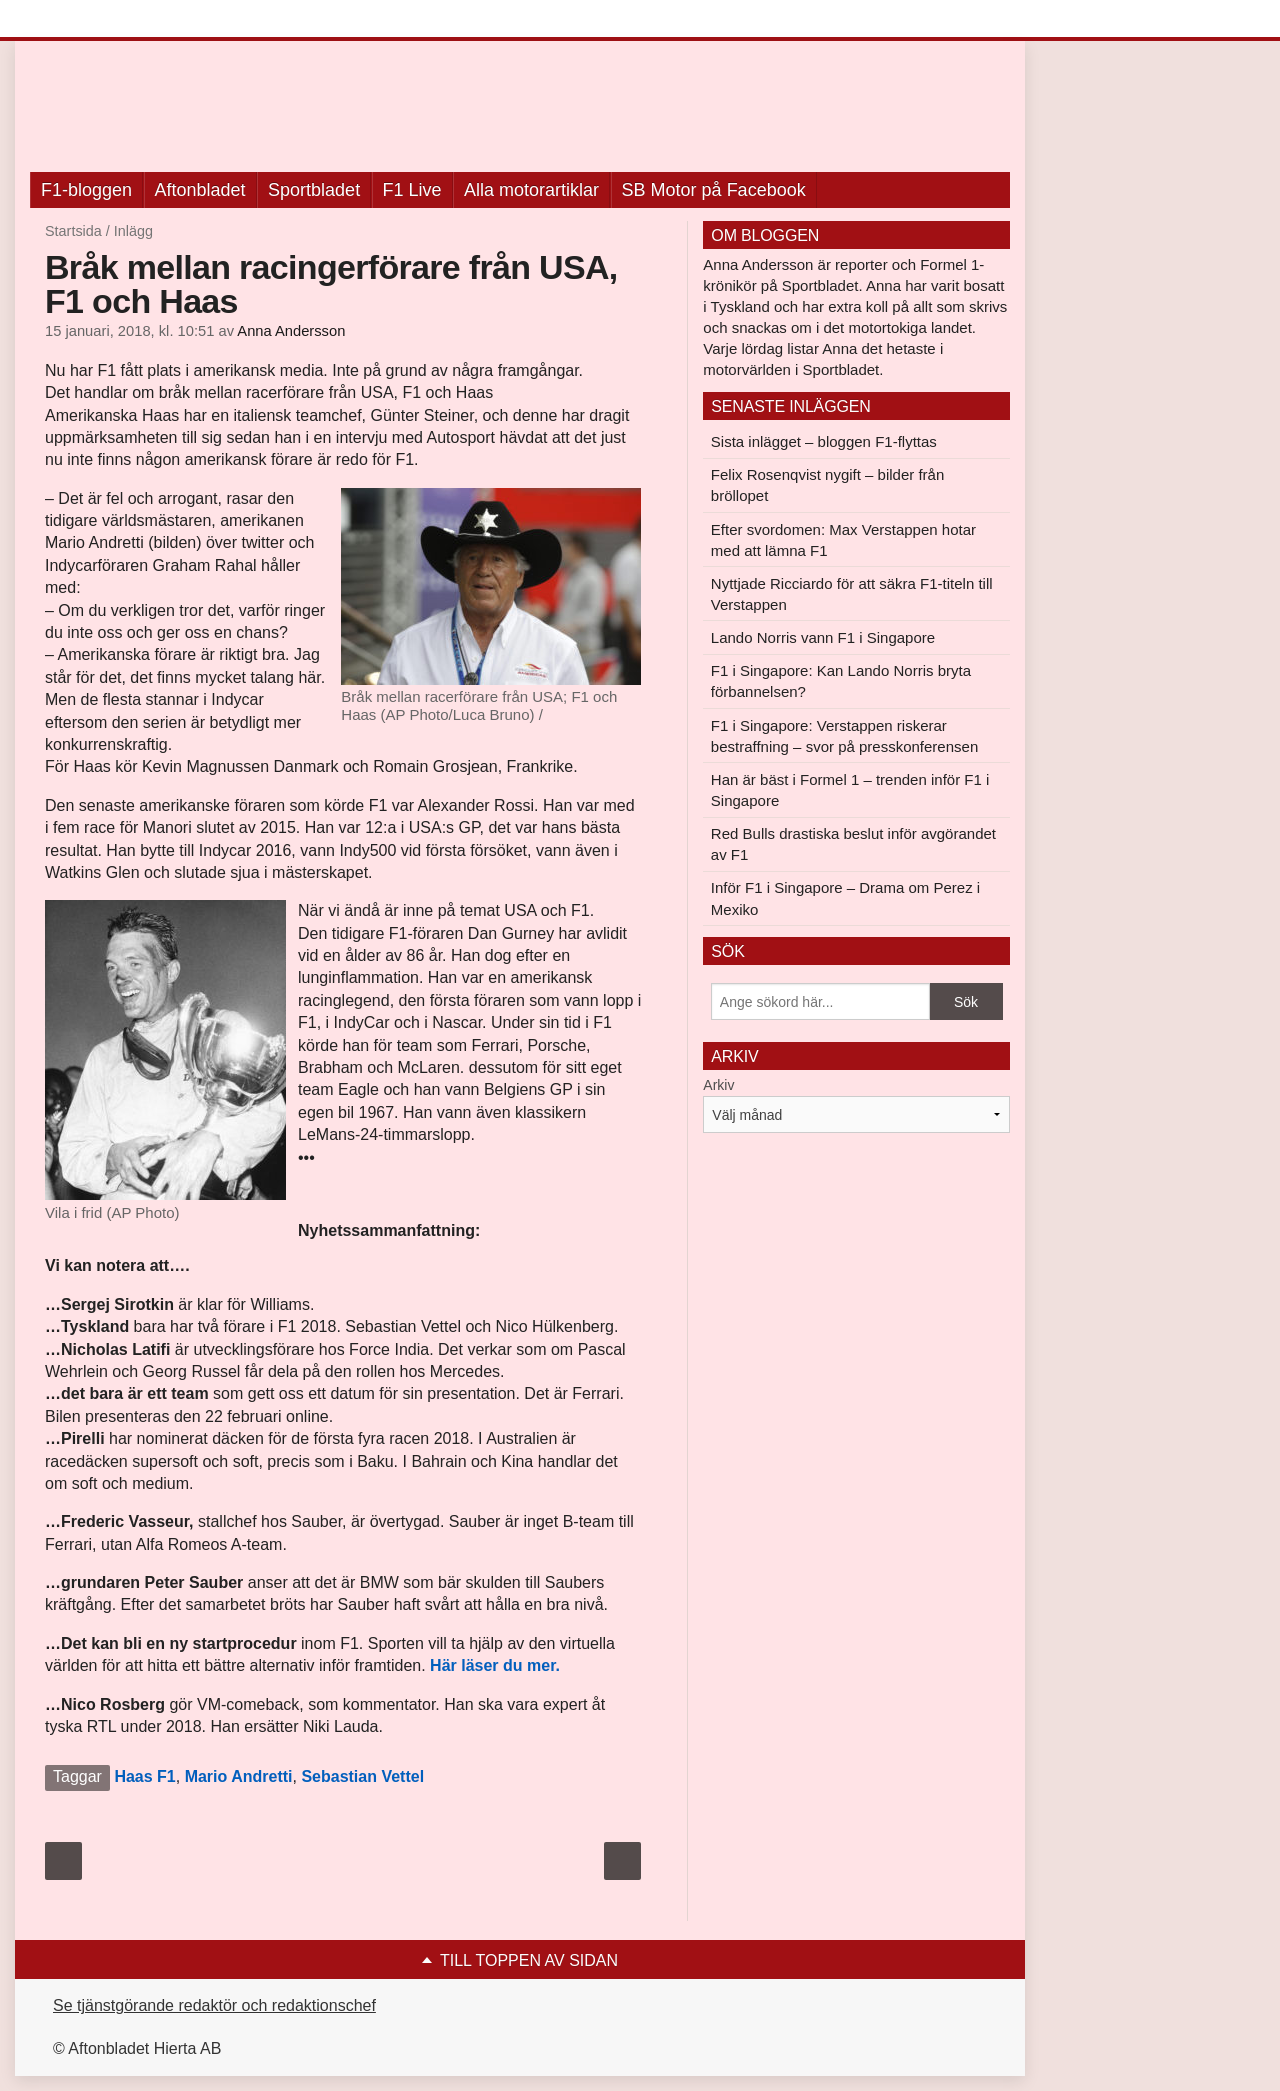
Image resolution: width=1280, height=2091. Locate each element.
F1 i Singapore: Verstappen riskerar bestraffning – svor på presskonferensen (844, 736)
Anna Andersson (291, 331)
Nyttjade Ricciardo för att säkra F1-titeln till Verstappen (852, 594)
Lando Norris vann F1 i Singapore (823, 637)
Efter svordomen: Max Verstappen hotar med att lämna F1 (843, 540)
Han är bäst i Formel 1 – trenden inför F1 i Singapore (850, 790)
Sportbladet (314, 190)
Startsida (73, 231)
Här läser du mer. (495, 1665)
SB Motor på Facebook (714, 190)
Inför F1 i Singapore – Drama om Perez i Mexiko (845, 898)
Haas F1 (144, 1776)
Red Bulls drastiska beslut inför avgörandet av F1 (853, 844)
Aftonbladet (200, 190)
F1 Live (412, 190)
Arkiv (718, 1085)
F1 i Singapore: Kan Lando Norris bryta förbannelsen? (841, 681)
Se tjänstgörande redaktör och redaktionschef (214, 2005)
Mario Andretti (239, 1776)
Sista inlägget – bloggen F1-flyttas (824, 441)
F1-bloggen (86, 190)
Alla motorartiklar (531, 190)
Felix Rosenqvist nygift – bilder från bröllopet (827, 485)
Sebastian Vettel (362, 1776)
